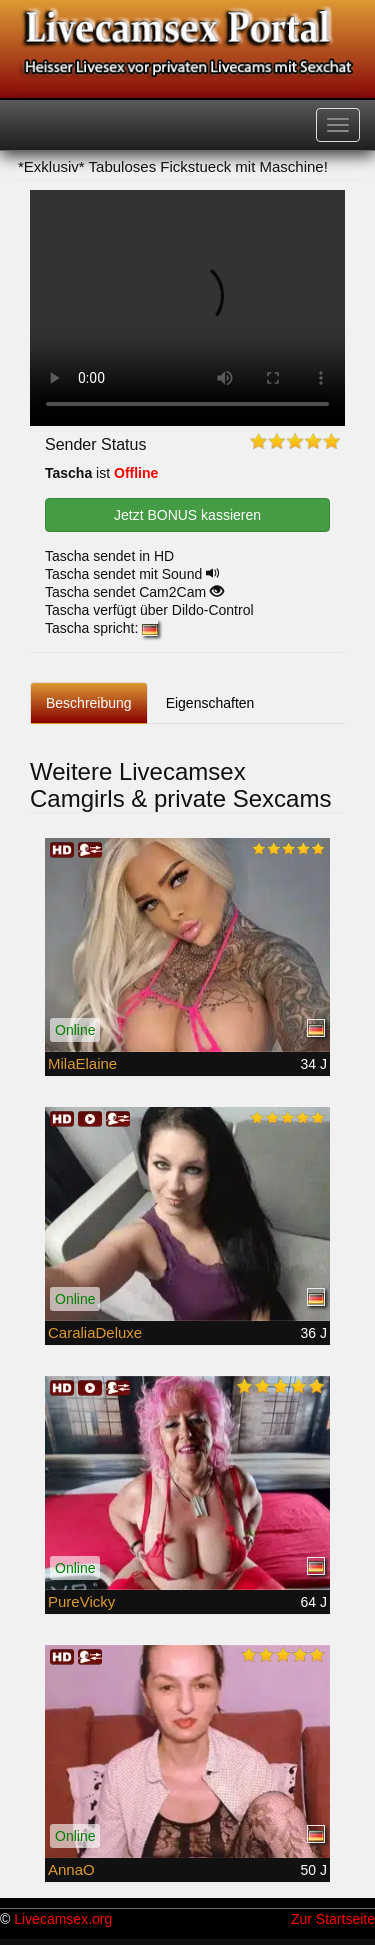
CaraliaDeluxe (95, 1332)
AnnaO (71, 1869)
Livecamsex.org (63, 1919)
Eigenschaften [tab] (210, 703)
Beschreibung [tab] (89, 703)
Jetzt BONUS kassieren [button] (187, 515)
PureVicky (81, 1601)
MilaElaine (82, 1063)
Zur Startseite (333, 1919)
